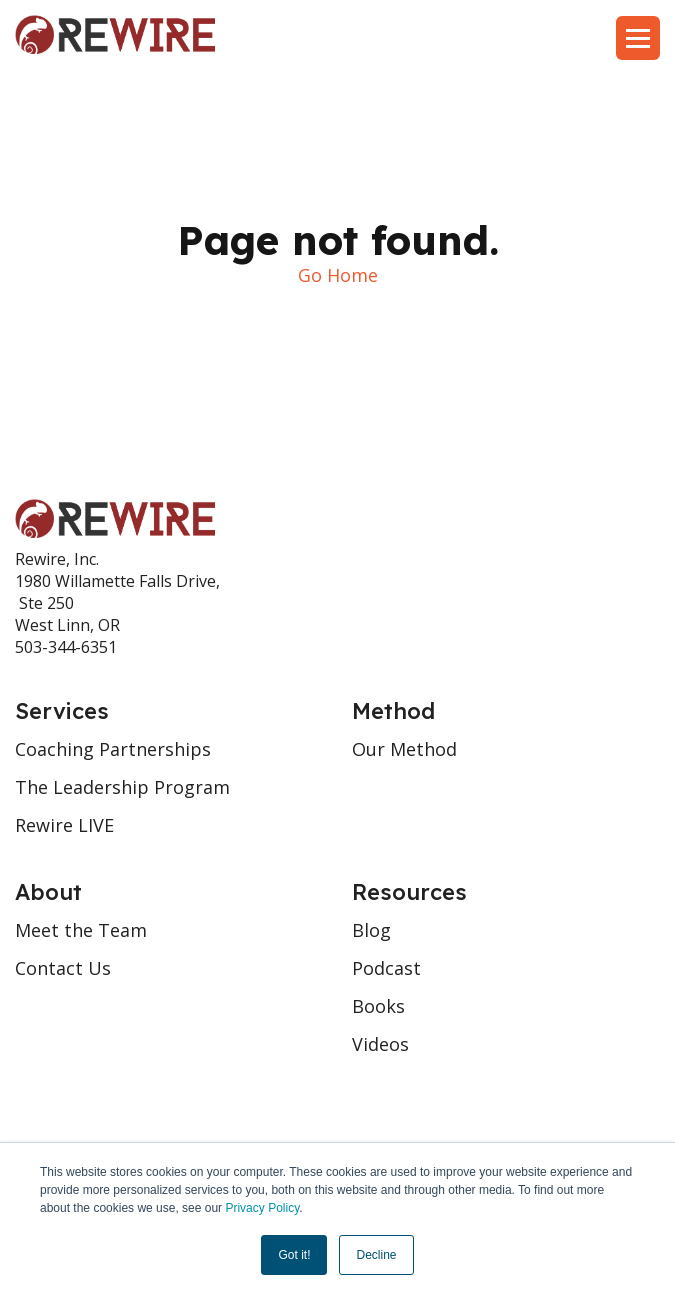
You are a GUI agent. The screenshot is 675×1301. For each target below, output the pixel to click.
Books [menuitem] (378, 1006)
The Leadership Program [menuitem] (122, 787)
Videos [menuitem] (380, 1044)
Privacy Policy (262, 1208)
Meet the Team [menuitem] (81, 930)
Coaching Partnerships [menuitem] (113, 749)
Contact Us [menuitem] (63, 968)
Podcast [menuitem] (386, 968)
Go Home (338, 275)
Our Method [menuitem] (404, 749)
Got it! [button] (294, 1255)
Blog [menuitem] (371, 930)
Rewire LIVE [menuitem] (64, 825)
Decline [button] (376, 1255)
